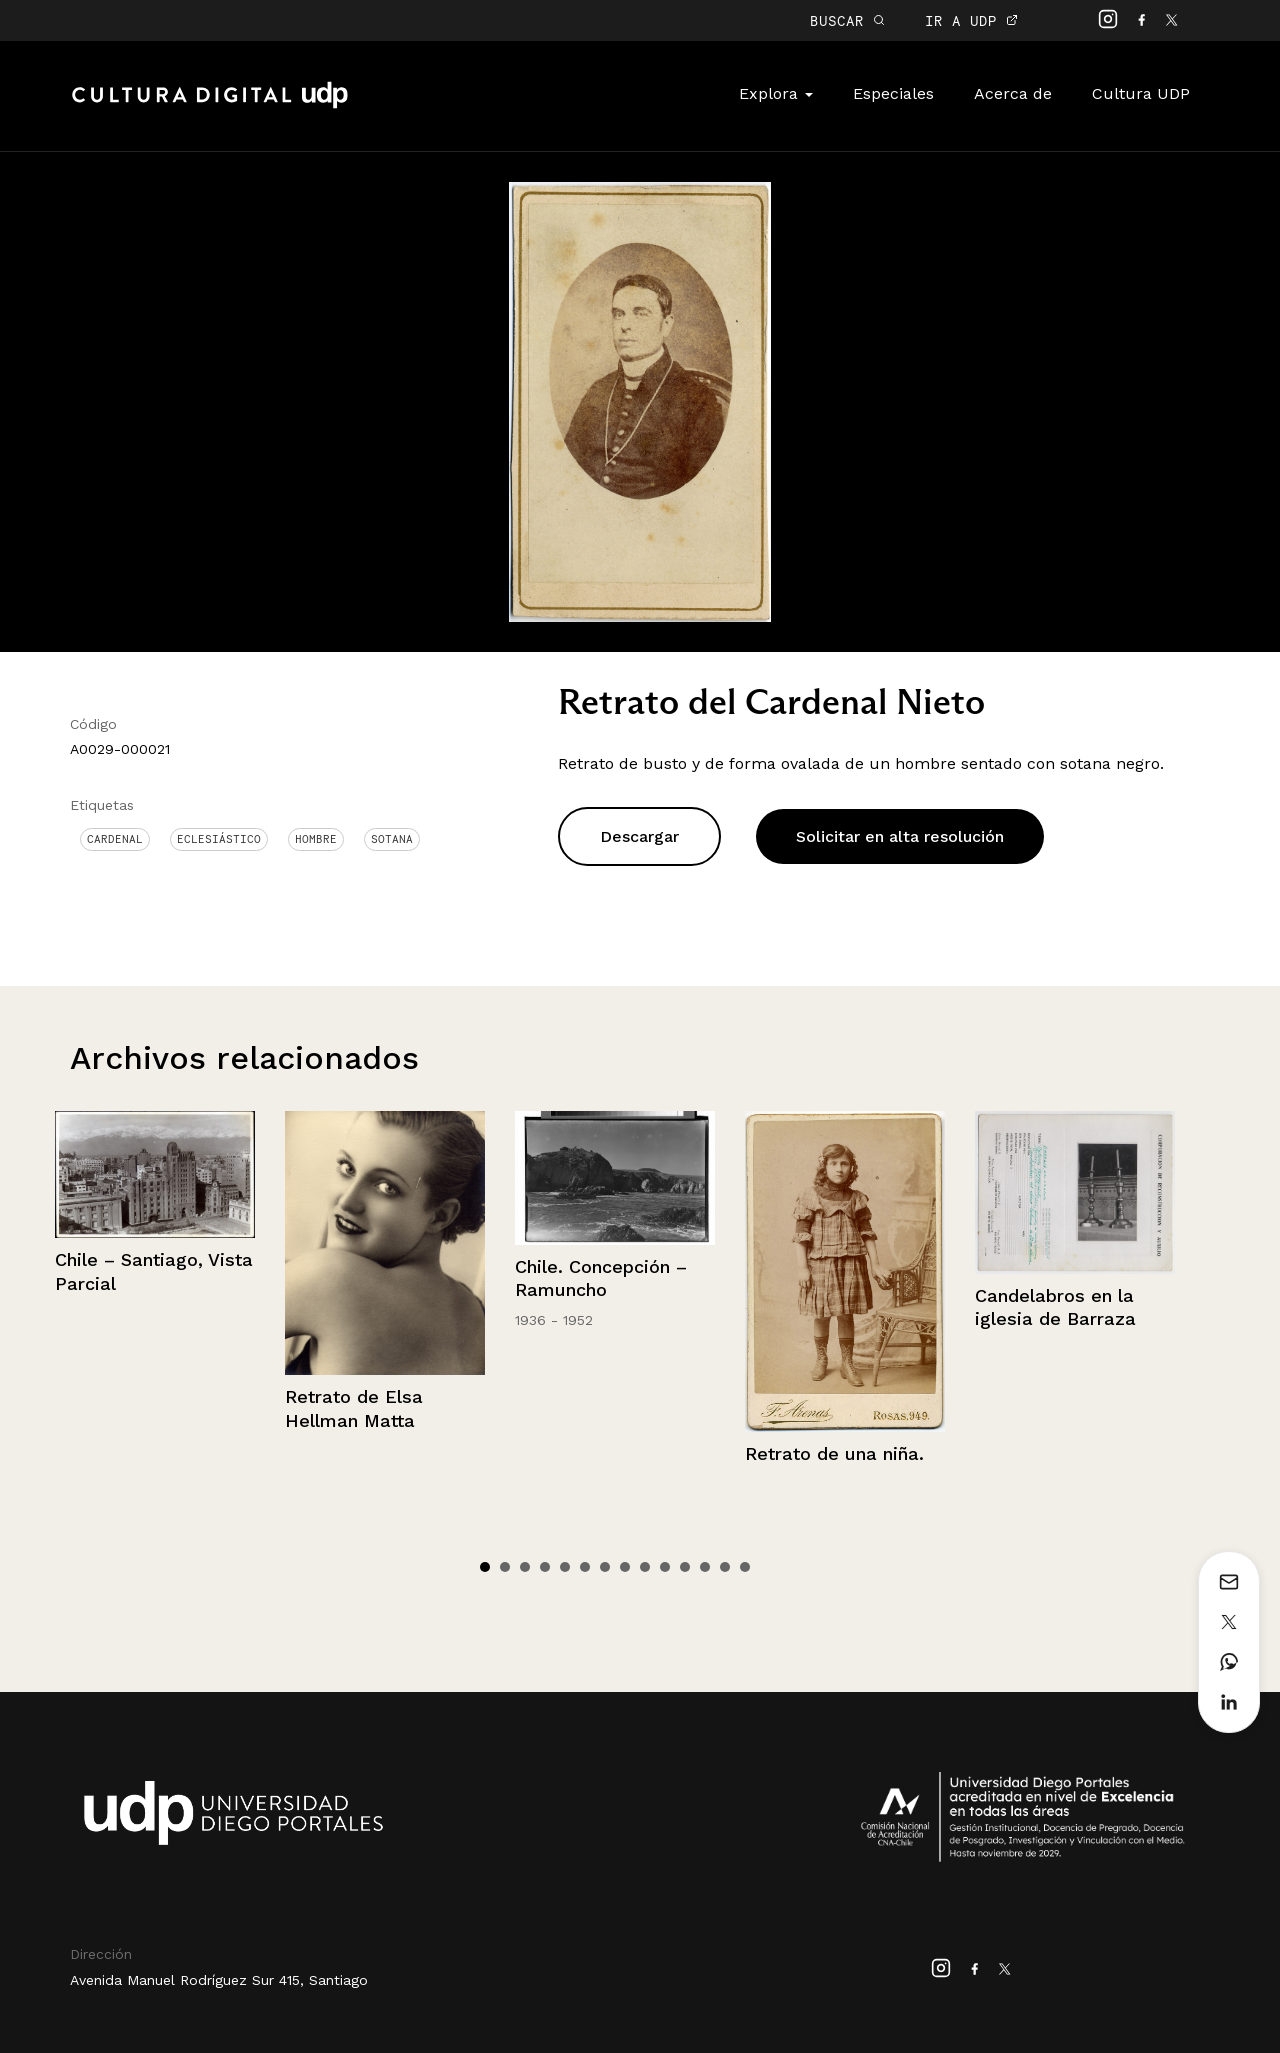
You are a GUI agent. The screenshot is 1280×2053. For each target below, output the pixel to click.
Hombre (316, 839)
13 (725, 1567)
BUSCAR (847, 20)
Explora (776, 93)
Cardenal (115, 839)
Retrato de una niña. (834, 1453)
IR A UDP (971, 20)
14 (745, 1567)
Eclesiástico (219, 839)
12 (705, 1567)
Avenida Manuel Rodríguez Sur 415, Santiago (219, 1980)
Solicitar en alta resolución (900, 836)
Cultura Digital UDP (210, 106)
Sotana (392, 839)
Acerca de (1013, 93)
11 (685, 1567)
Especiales (893, 93)
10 (665, 1567)
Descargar (639, 836)
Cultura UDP (1141, 93)
